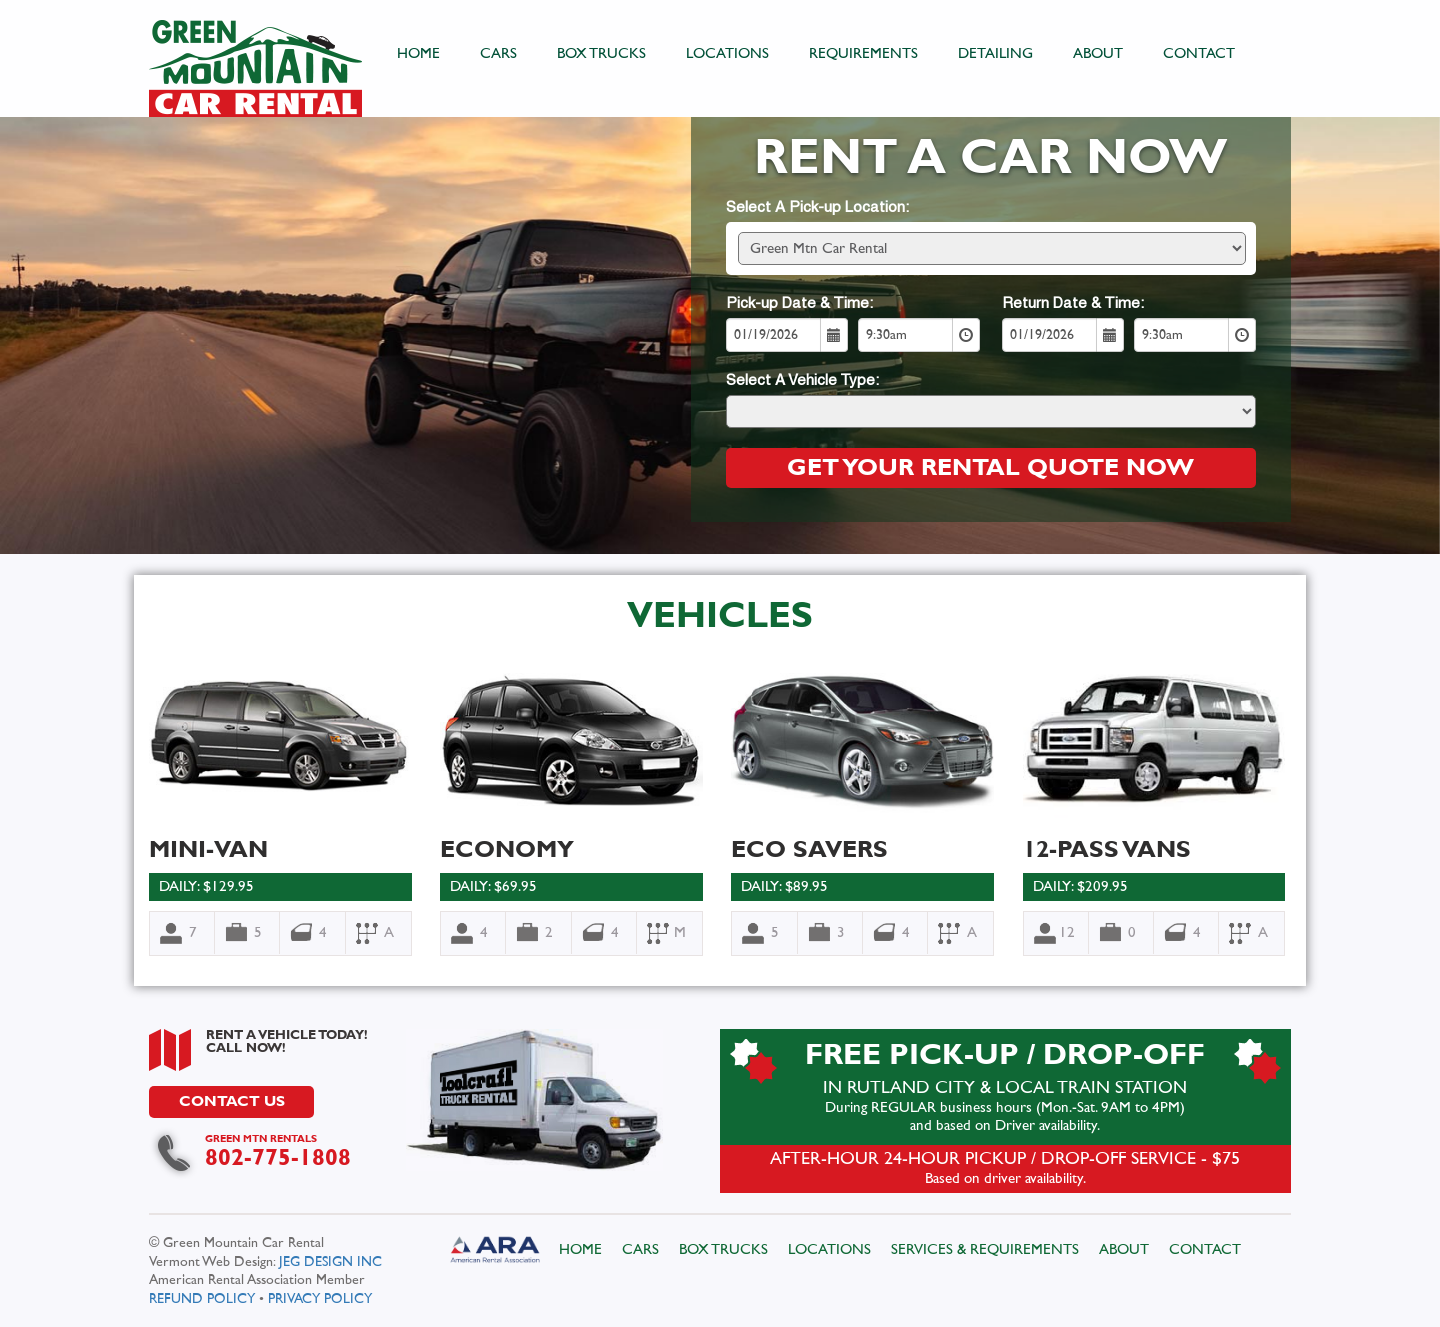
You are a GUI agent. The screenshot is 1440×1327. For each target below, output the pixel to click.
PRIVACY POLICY (321, 1298)
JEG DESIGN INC (331, 1262)
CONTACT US (233, 1101)
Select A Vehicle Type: (801, 381)
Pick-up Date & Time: (798, 304)
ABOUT (1099, 53)
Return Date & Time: (1072, 304)
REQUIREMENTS (864, 53)
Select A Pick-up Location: (816, 208)
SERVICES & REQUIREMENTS (985, 1249)
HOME (419, 53)
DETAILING (996, 53)
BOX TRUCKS (602, 53)
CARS (499, 53)
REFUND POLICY (203, 1298)
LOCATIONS (728, 53)
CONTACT (1200, 53)
